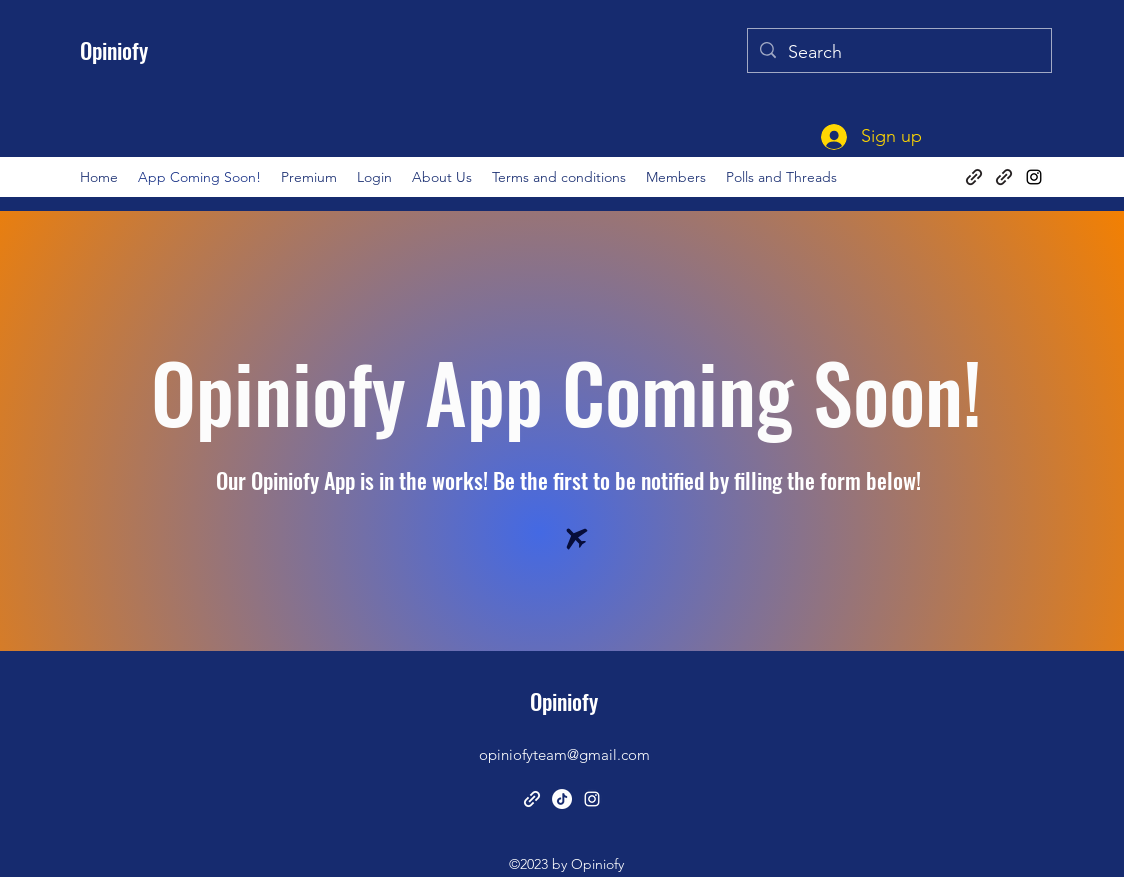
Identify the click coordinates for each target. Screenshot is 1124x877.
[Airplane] (577, 539)
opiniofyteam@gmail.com (564, 754)
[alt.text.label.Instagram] (1034, 177)
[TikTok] (562, 799)
